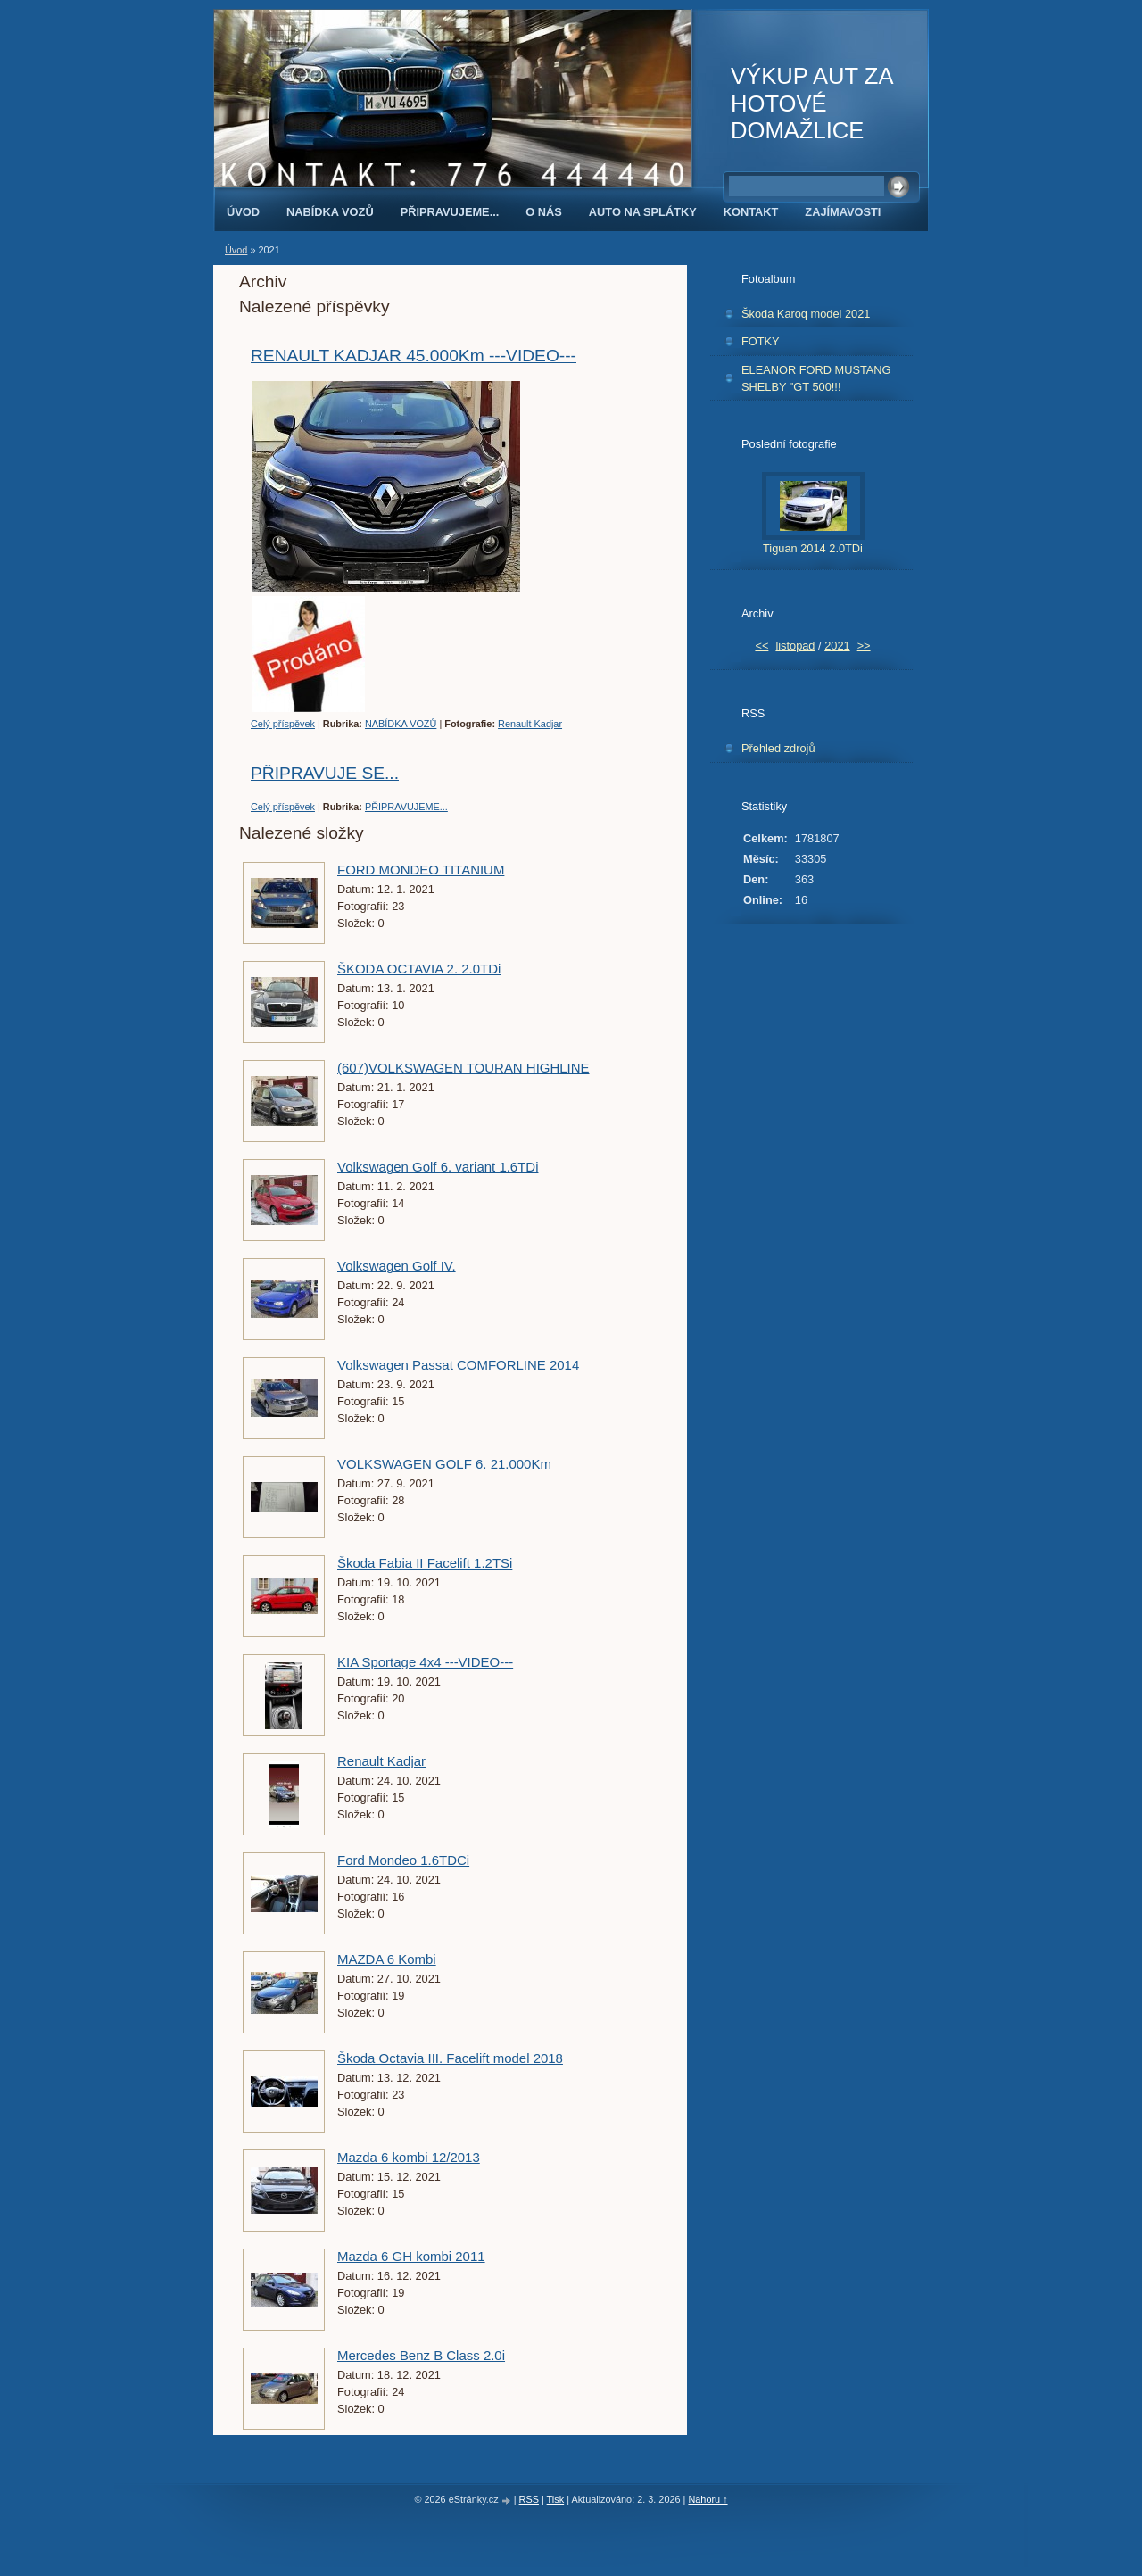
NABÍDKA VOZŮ (330, 212)
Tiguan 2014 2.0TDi (813, 548)
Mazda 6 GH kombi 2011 (411, 2256)
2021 (836, 645)
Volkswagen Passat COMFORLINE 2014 (458, 1364)
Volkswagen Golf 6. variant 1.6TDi (437, 1166)
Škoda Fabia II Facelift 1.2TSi (424, 1562)
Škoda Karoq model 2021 (805, 313)
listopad (795, 645)
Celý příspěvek (283, 723)
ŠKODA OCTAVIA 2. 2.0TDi (419, 968)
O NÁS (543, 212)
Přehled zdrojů (778, 748)
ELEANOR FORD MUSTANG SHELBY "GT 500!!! (816, 378)
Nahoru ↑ (707, 2499)
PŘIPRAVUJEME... (450, 212)
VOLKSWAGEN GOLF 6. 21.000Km (444, 1463)
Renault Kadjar (530, 723)
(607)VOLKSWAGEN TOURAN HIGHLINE (463, 1067)
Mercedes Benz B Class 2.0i (421, 2355)
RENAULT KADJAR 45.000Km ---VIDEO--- (413, 355)
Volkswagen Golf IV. (396, 1265)
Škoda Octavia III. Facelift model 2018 (450, 2058)
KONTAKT (751, 212)
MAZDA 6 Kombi (386, 1959)
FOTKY (760, 341)
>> (864, 645)
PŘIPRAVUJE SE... (325, 773)
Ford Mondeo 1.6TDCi (403, 1860)
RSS (529, 2499)
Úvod (243, 212)
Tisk (556, 2499)
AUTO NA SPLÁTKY (643, 212)
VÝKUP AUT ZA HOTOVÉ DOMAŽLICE (811, 103)
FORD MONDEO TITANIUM (420, 869)
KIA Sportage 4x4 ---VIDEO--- (425, 1661)
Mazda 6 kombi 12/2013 (408, 2157)
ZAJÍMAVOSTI (843, 212)
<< (761, 645)
